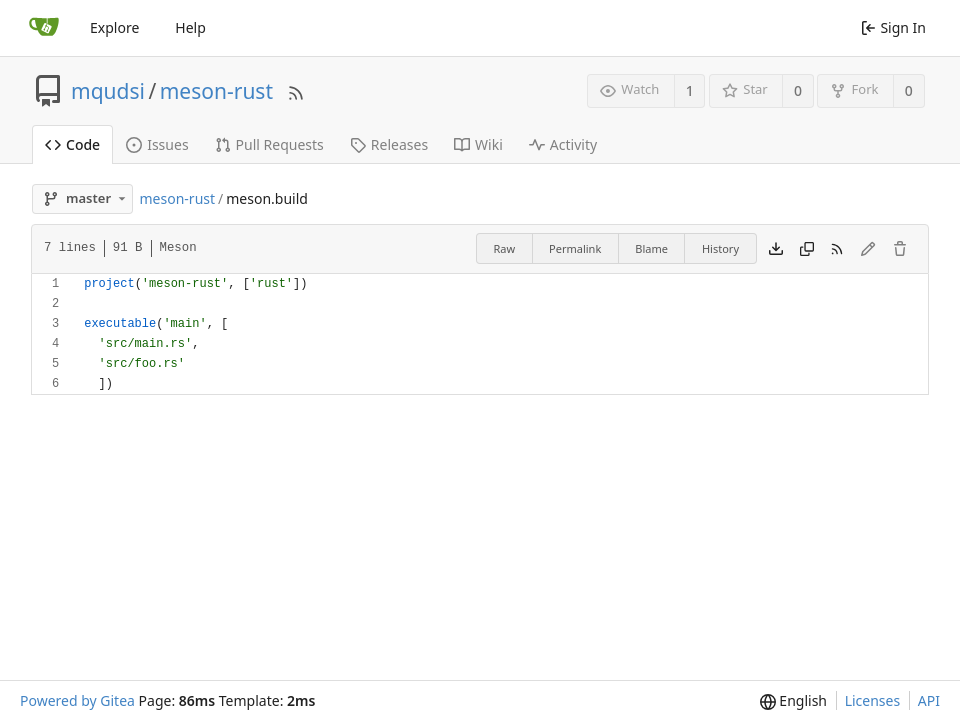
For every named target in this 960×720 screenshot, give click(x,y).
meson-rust (216, 91)
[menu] (793, 700)
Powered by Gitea (77, 700)
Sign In (893, 27)
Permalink (575, 248)
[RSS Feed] (296, 90)
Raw (504, 248)
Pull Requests (269, 144)
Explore (114, 27)
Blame (651, 248)
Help (190, 27)
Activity (563, 144)
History (720, 248)
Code (72, 144)
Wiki (478, 144)
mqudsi (108, 91)
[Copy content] (807, 248)
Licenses (873, 700)
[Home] (44, 28)
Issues (157, 144)
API (929, 700)
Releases (389, 144)
